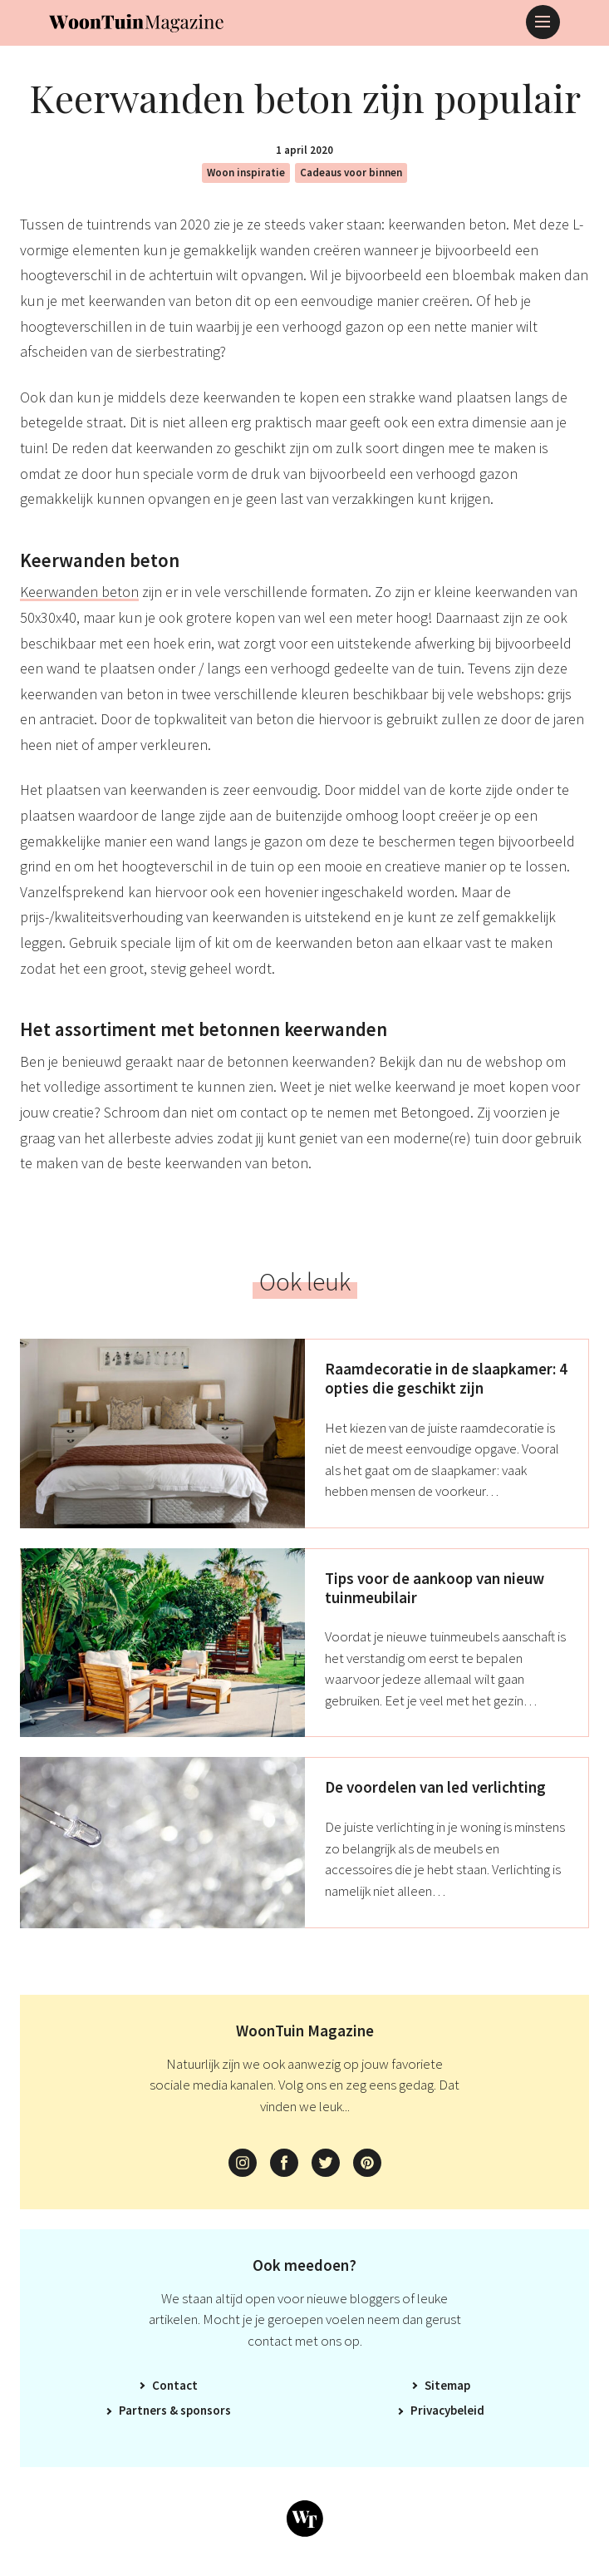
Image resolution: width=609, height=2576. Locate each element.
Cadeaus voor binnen (351, 172)
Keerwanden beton (79, 591)
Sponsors (205, 2410)
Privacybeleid (447, 2410)
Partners (143, 2410)
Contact (175, 2385)
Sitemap (447, 2385)
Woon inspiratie (246, 172)
